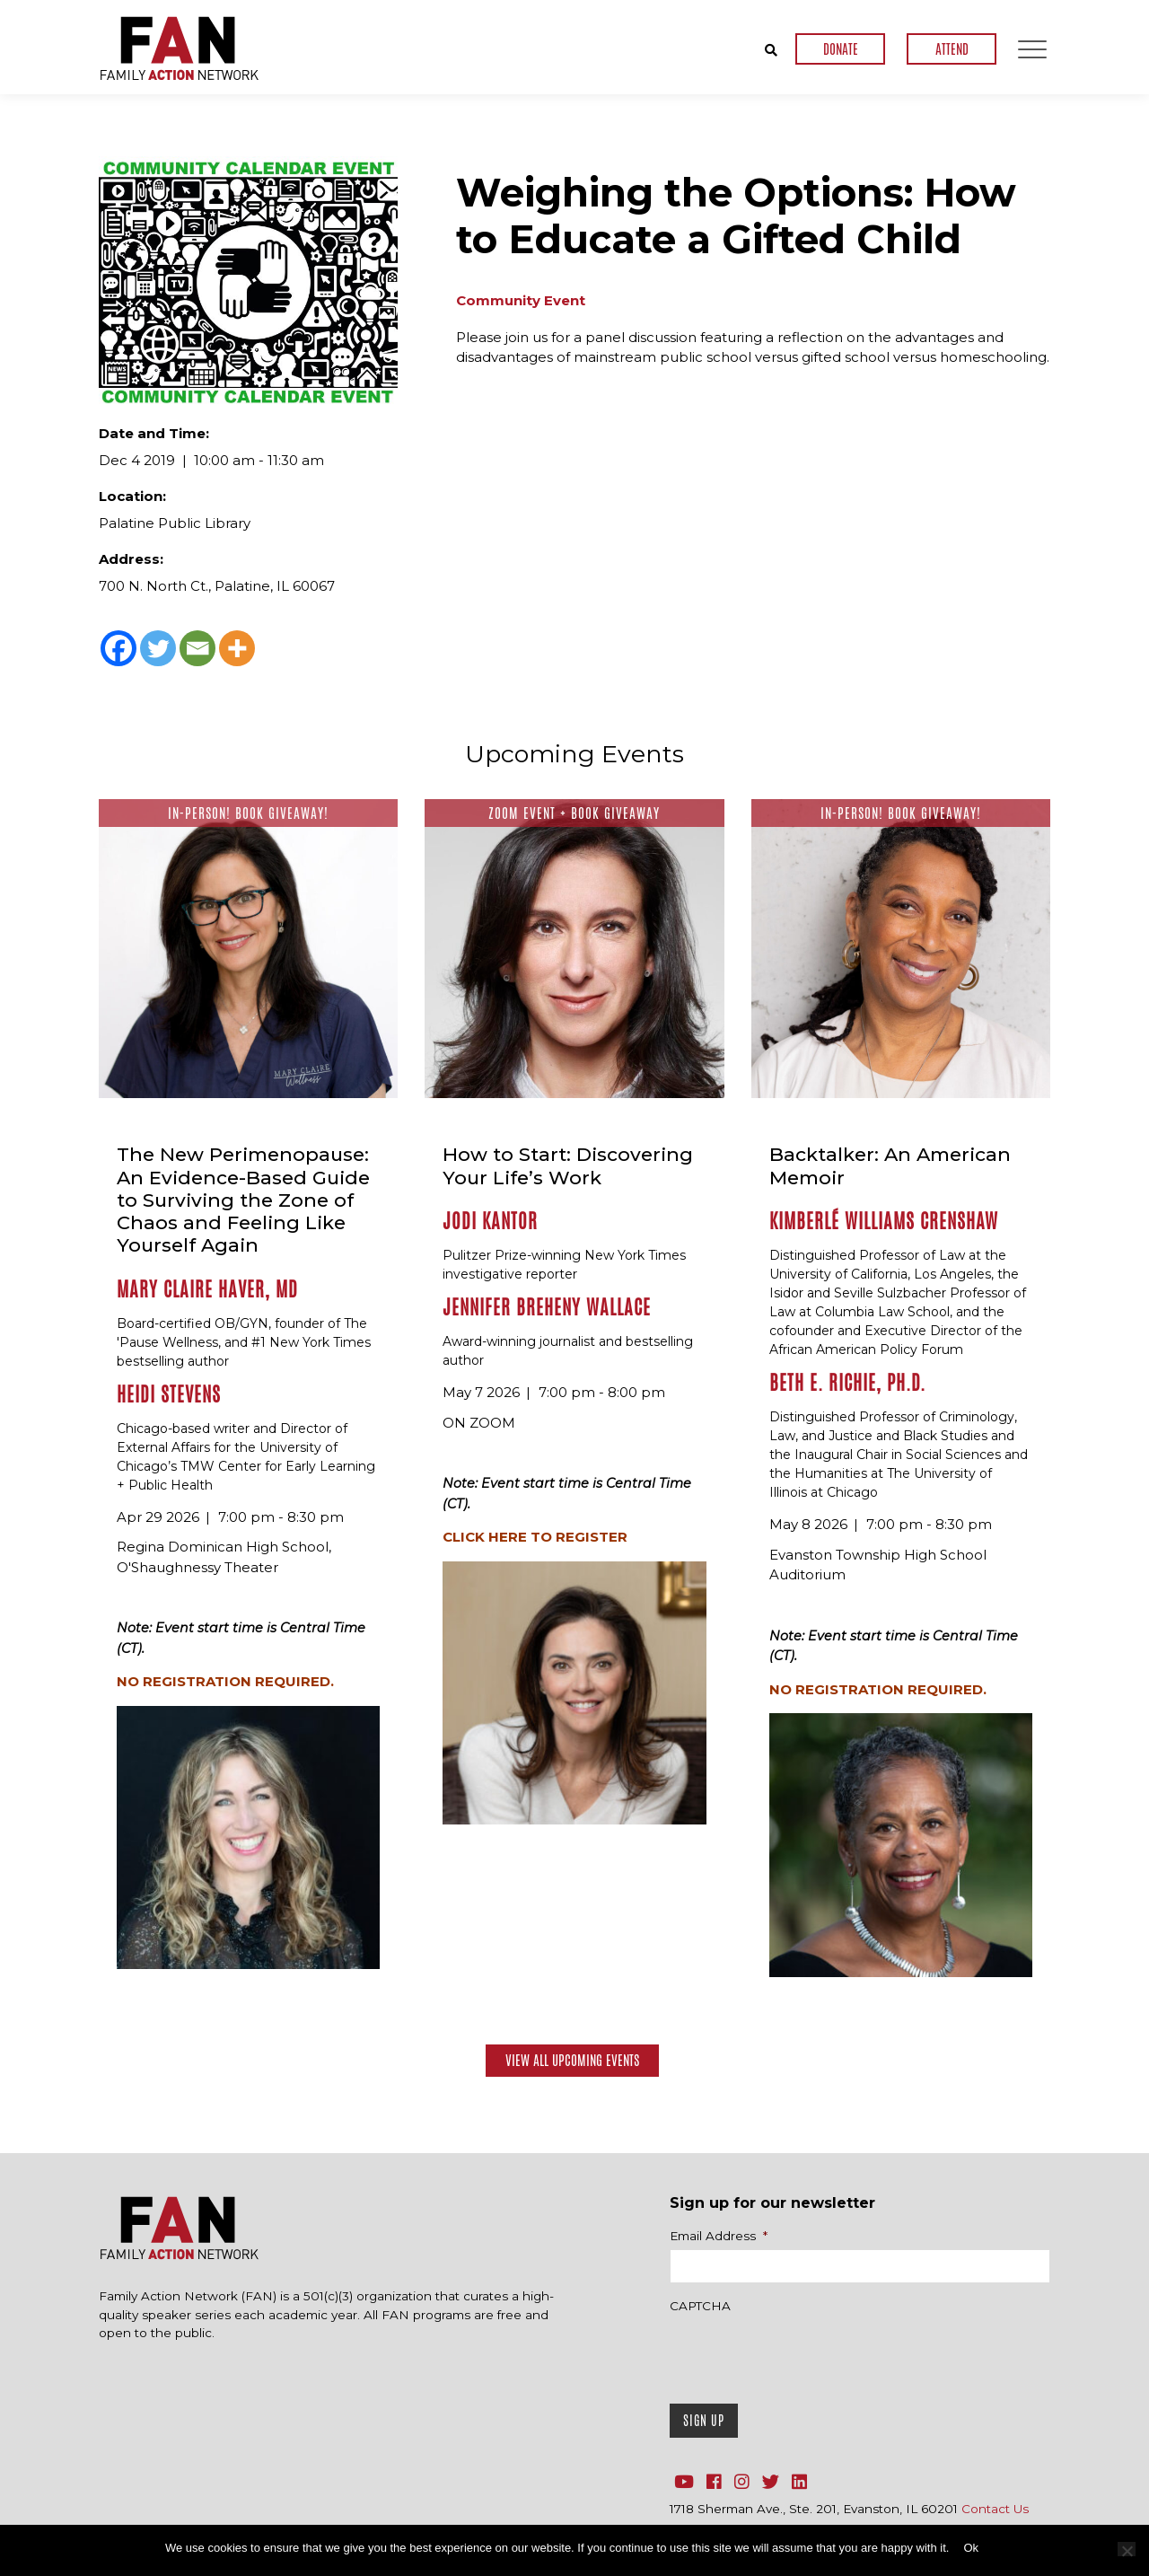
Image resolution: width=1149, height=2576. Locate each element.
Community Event (520, 300)
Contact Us (995, 2508)
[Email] (197, 648)
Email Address (718, 2236)
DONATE (840, 49)
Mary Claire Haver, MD (207, 1289)
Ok (970, 2547)
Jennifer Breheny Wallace (547, 1307)
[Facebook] (118, 648)
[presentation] (806, 2354)
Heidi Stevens (169, 1394)
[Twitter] (158, 648)
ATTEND (952, 49)
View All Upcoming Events (572, 2060)
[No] (1127, 2549)
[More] (237, 648)
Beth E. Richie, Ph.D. (847, 1382)
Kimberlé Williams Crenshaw (883, 1221)
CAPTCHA (700, 2306)
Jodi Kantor (490, 1221)
